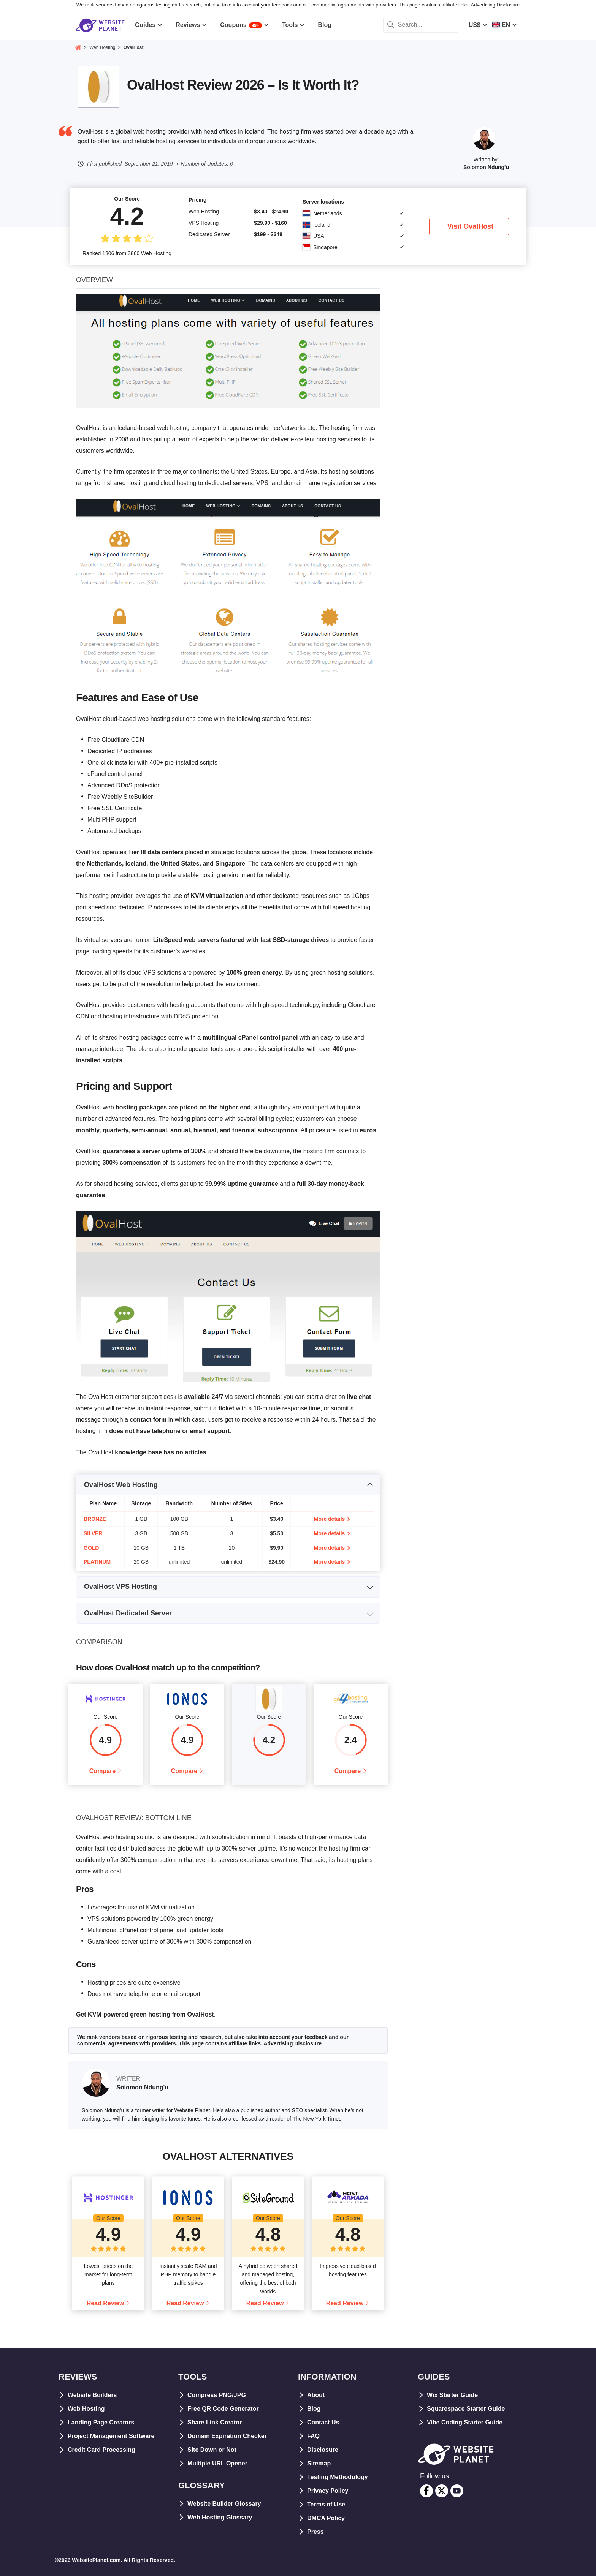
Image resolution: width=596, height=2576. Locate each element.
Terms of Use (326, 2504)
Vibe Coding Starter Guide (464, 2422)
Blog (314, 2408)
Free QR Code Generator (223, 2408)
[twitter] (441, 2490)
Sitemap (319, 2463)
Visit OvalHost (470, 226)
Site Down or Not (211, 2449)
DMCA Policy (326, 2518)
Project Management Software (111, 2436)
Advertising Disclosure (495, 5)
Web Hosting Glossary (219, 2517)
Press (315, 2532)
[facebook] (426, 2490)
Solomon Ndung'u (486, 167)
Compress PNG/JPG (216, 2395)
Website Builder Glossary (224, 2503)
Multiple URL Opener (217, 2463)
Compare (102, 1771)
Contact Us (323, 2422)
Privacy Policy (328, 2490)
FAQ (313, 2436)
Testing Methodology (337, 2477)
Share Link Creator (214, 2422)
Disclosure (322, 2449)
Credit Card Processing (101, 2449)
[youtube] (456, 2490)
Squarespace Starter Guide (466, 2408)
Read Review (105, 2303)
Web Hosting (86, 2408)
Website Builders (92, 2395)
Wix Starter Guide (452, 2395)
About (316, 2395)
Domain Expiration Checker (227, 2436)
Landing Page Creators (101, 2422)
